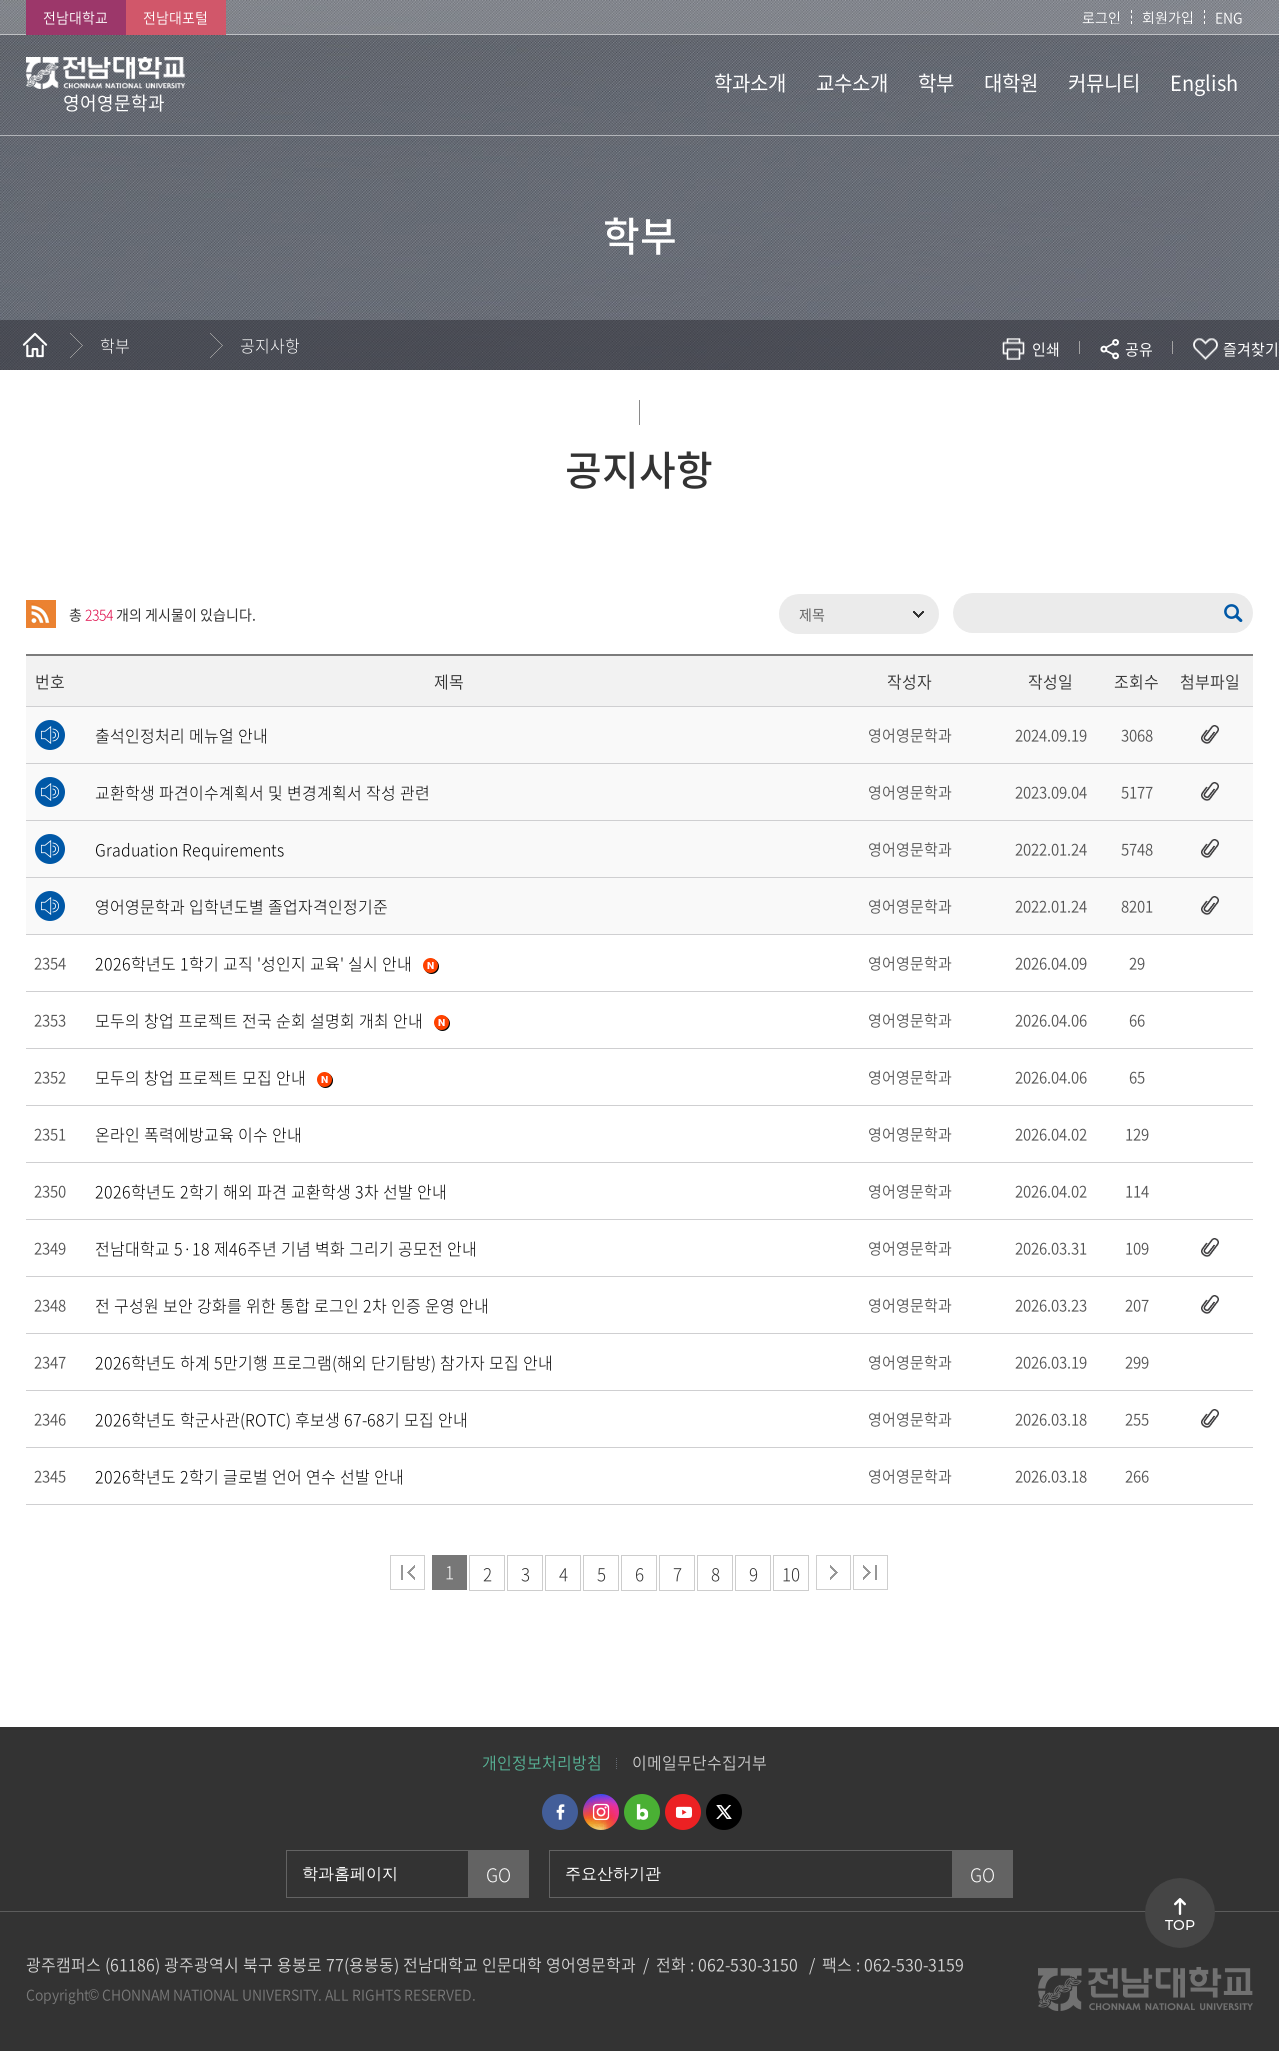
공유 (1139, 349)
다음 (833, 1572)
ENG (1229, 17)
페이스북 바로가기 (560, 1812)
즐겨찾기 (1251, 349)
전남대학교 (75, 17)
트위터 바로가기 (724, 1812)
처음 (407, 1572)
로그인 (1101, 17)
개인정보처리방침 (542, 1762)
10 (791, 1573)
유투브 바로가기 (683, 1812)
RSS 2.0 (41, 614)
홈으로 (35, 345)
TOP (1180, 1925)
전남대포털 (175, 17)
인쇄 (1046, 349)
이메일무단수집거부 (699, 1762)
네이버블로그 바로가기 (642, 1812)
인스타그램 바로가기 (601, 1812)
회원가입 (1168, 17)
